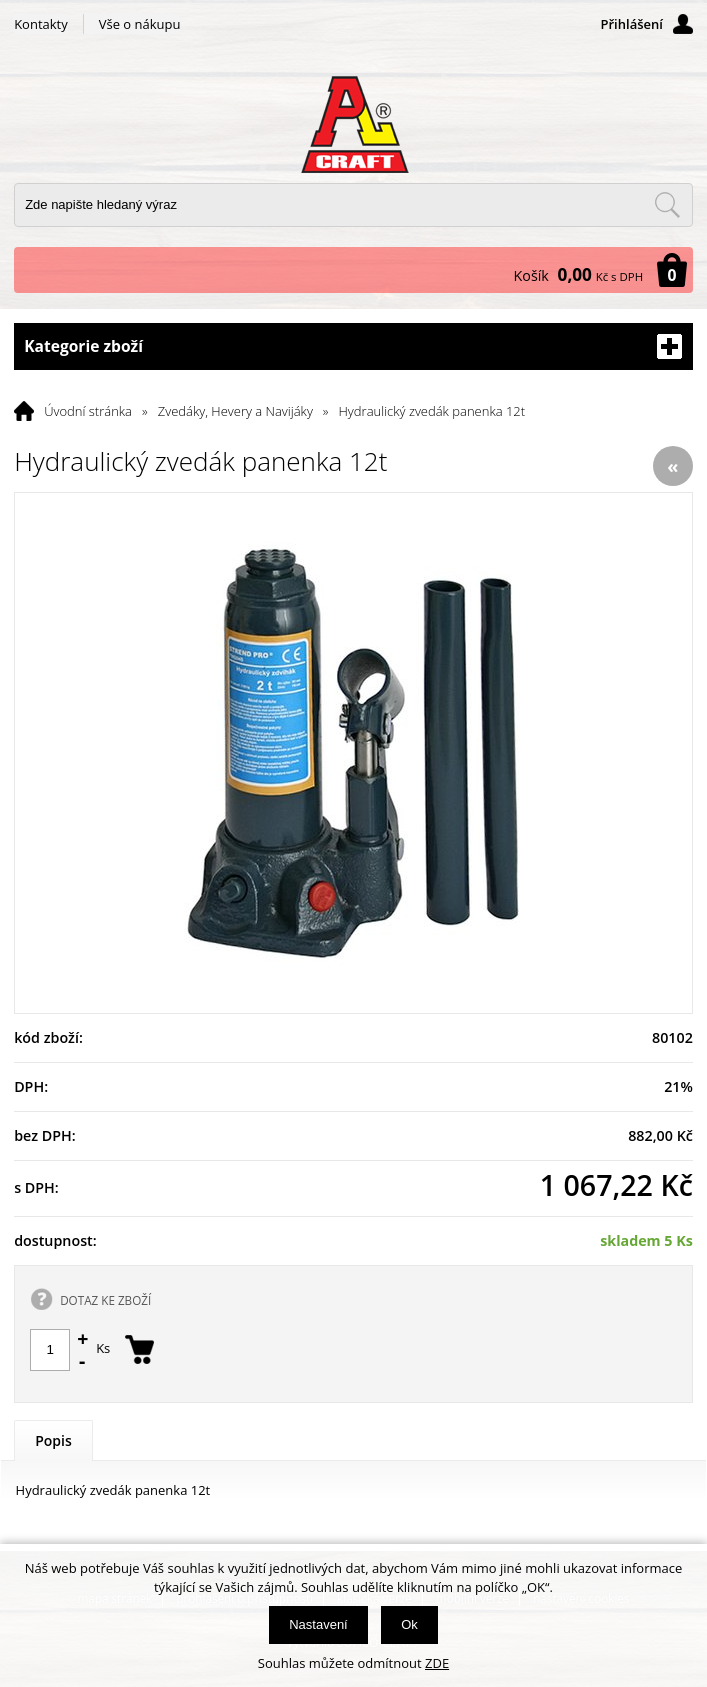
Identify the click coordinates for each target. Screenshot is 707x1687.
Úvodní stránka (88, 411)
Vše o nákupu (140, 24)
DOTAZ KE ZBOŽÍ (105, 1300)
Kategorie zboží (353, 346)
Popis (53, 1440)
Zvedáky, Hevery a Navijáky (235, 411)
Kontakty (41, 24)
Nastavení (318, 1624)
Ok (409, 1624)
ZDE (437, 1663)
